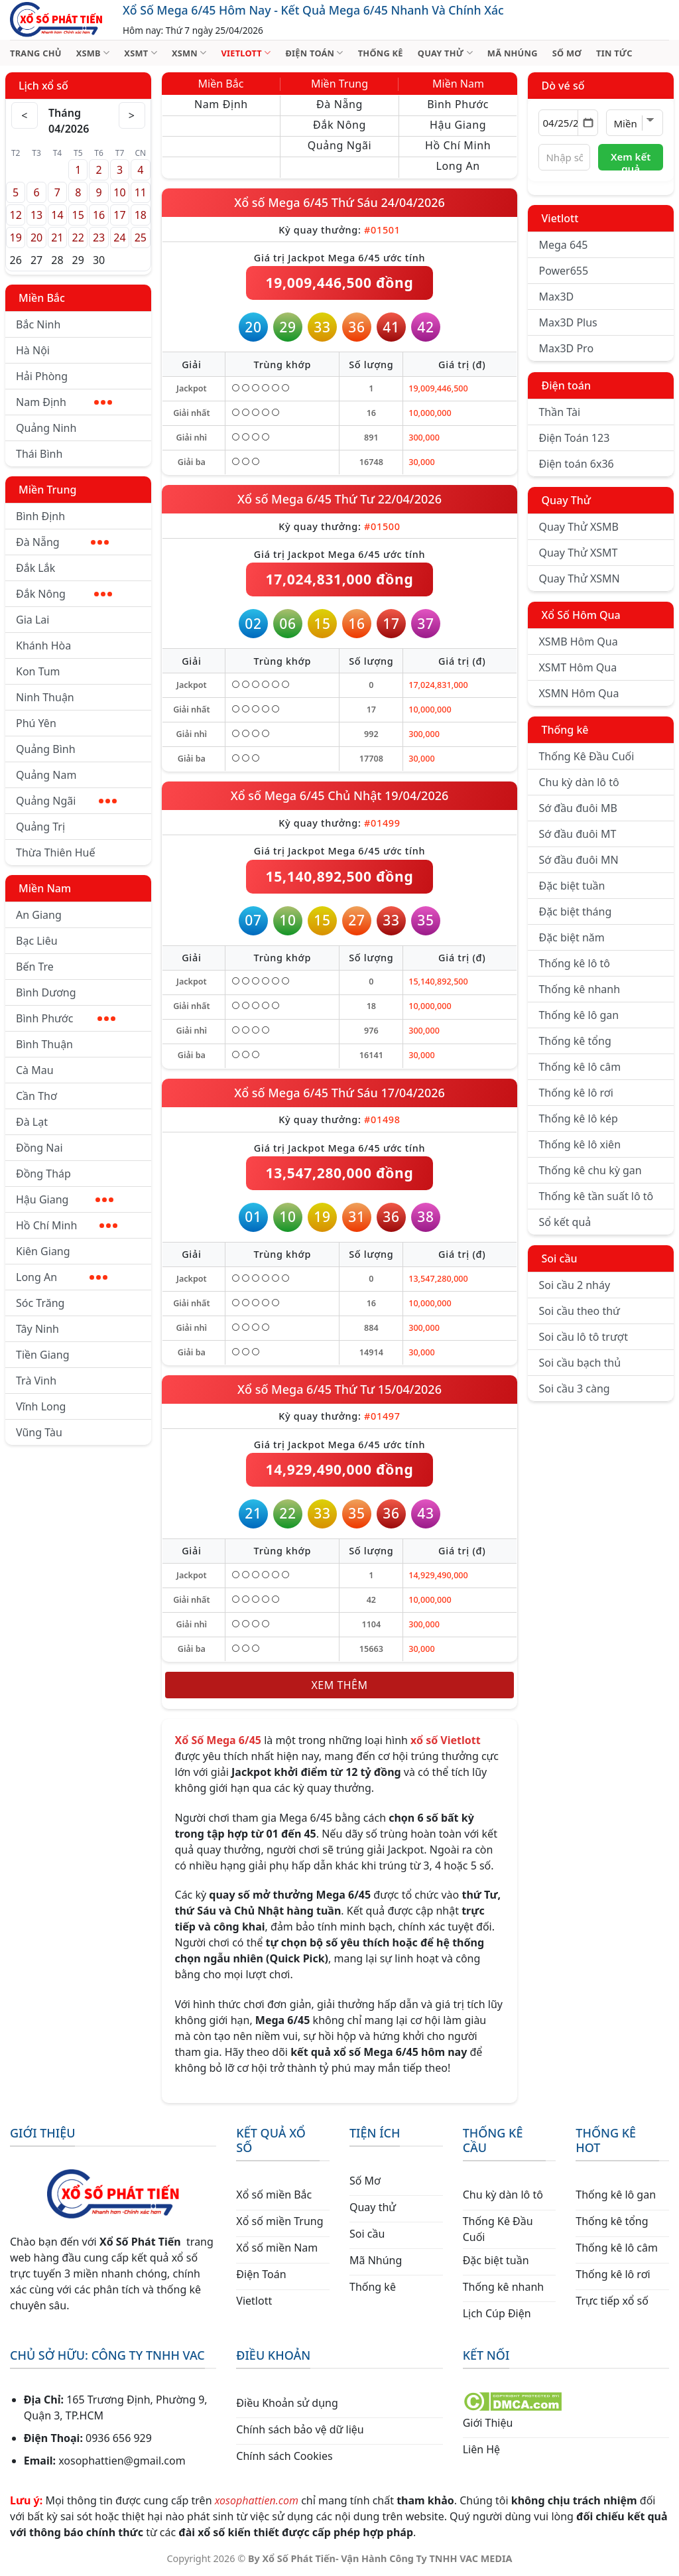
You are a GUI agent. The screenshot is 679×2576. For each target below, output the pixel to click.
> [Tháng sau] (132, 115)
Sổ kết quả (564, 1222)
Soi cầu (559, 1258)
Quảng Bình (46, 749)
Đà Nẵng (62, 542)
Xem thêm (340, 1685)
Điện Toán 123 (573, 438)
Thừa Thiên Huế (55, 852)
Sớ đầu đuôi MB (577, 808)
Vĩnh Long (41, 1406)
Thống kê (564, 729)
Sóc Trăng (40, 1303)
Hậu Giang (64, 1199)
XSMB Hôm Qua (577, 641)
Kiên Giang (43, 1251)
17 (119, 215)
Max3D (556, 296)
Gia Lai (32, 619)
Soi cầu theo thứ (578, 1311)
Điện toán (565, 385)
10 (119, 192)
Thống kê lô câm (579, 1066)
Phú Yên (36, 723)
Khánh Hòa (43, 645)
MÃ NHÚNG (512, 53)
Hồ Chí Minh (66, 1225)
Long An (61, 1277)
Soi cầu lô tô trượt (582, 1336)
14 (57, 215)
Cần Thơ (36, 1096)
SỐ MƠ (567, 53)
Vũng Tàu (39, 1432)
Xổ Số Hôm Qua (580, 615)
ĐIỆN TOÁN (314, 52)
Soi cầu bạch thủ (579, 1362)
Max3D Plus (567, 322)
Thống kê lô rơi (575, 1092)
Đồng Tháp (43, 1173)
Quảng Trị (40, 826)
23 (99, 237)
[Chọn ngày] (568, 122)
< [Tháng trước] (24, 115)
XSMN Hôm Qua (578, 693)
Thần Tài (559, 412)
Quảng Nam (46, 775)
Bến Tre (35, 966)
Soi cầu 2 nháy (574, 1285)
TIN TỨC (614, 53)
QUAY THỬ (445, 52)
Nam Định (64, 402)
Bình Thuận (44, 1044)
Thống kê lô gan (578, 1015)
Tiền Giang (43, 1354)
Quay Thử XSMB (578, 526)
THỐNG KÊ (380, 53)
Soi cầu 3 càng (573, 1388)
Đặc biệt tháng (574, 911)
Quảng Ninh (46, 428)
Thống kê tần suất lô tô (595, 1196)
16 (99, 215)
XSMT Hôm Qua (577, 667)
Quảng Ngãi (66, 800)
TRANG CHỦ (36, 53)
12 (16, 215)
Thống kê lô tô (574, 963)
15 (78, 215)
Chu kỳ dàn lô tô (578, 782)
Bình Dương (46, 992)
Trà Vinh (36, 1380)
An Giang (39, 915)
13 (36, 215)
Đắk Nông (64, 593)
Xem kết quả (630, 160)
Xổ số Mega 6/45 (283, 202)
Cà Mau (35, 1070)
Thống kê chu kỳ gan (589, 1170)
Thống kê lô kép (577, 1118)
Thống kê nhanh (579, 989)
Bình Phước (65, 1018)
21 (57, 237)
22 (78, 237)
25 (141, 237)
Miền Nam (45, 888)
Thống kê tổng (574, 1041)
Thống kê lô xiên (579, 1144)
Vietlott (559, 218)
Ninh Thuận (45, 697)
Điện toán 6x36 (575, 463)
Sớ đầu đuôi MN (578, 859)
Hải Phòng (42, 376)
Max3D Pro (565, 348)
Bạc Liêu (37, 940)
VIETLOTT (246, 52)
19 (16, 237)
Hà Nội (33, 350)
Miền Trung (47, 489)
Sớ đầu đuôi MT (577, 834)
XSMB (93, 52)
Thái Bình (39, 453)
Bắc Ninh (38, 324)
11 (141, 192)
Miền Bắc (42, 298)
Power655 (563, 270)
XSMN (189, 52)
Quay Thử (566, 500)
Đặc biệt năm (571, 937)
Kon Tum (38, 671)
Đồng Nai (39, 1147)
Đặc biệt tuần (571, 885)
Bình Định (40, 516)
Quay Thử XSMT (577, 552)
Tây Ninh (37, 1329)
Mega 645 (562, 244)
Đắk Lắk (35, 568)
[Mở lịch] (588, 122)
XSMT (140, 52)
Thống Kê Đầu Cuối (586, 756)
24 (119, 237)
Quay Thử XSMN (578, 578)
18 (141, 215)
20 (36, 237)
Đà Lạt (32, 1122)
